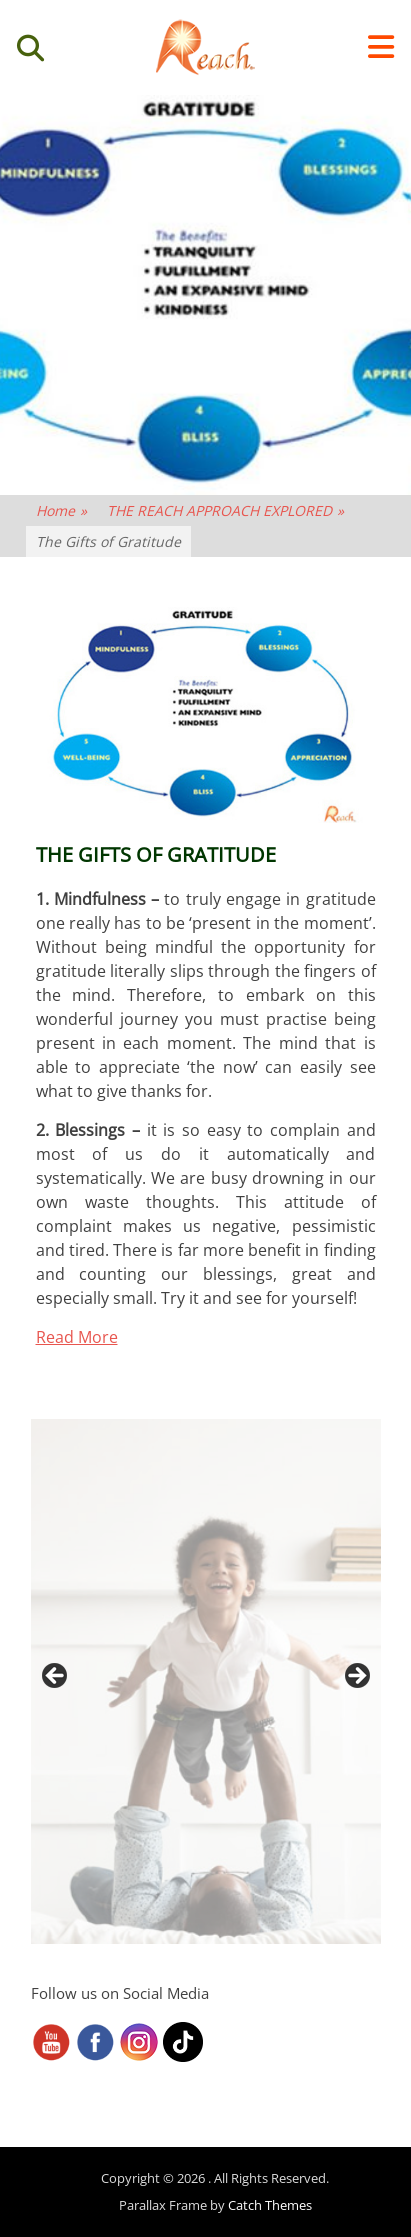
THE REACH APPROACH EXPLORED (225, 510)
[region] (206, 1681)
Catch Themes (270, 2205)
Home (61, 510)
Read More (77, 1337)
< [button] (56, 1677)
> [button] (356, 1677)
